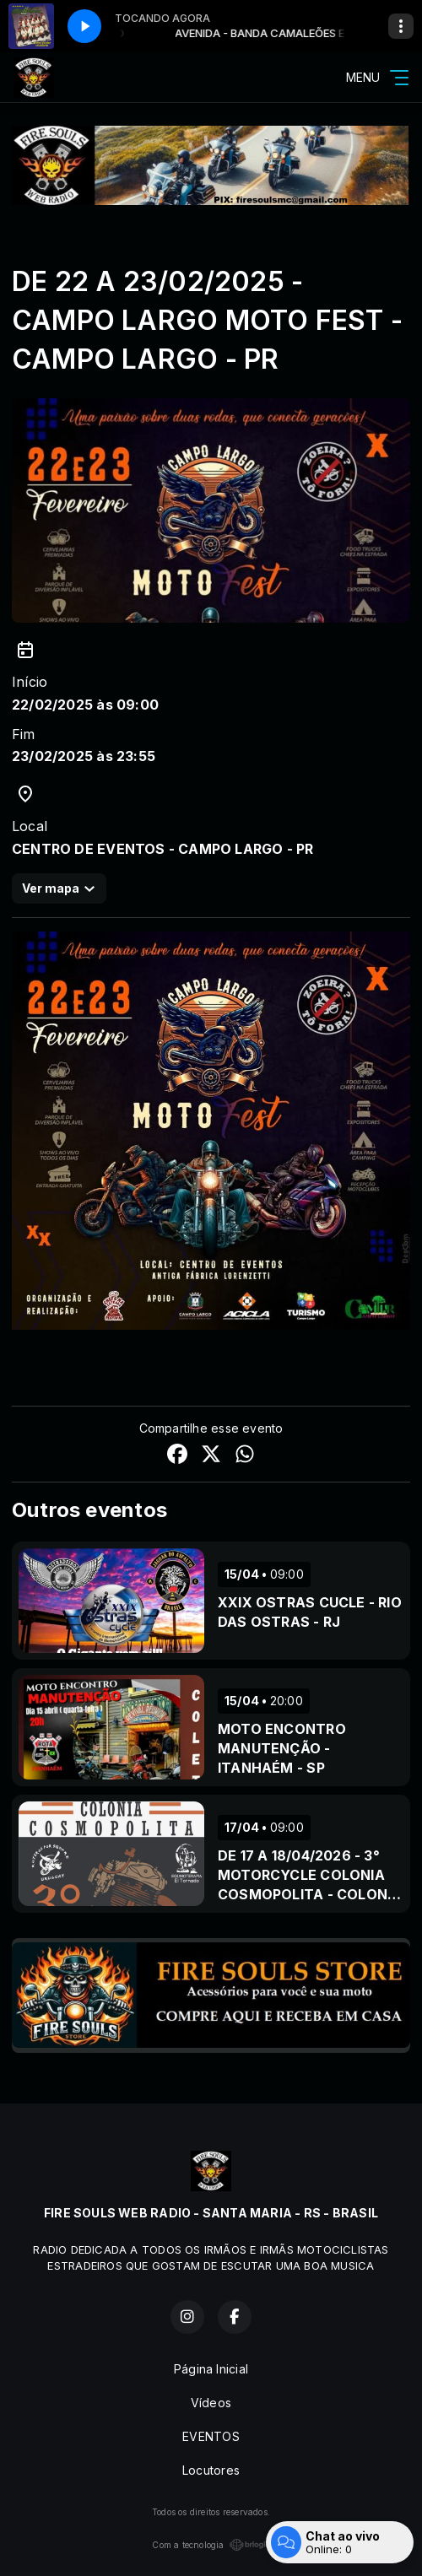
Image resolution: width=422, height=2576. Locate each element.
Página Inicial (211, 2369)
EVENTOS (210, 2436)
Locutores (211, 2470)
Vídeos (211, 2402)
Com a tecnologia (210, 2545)
